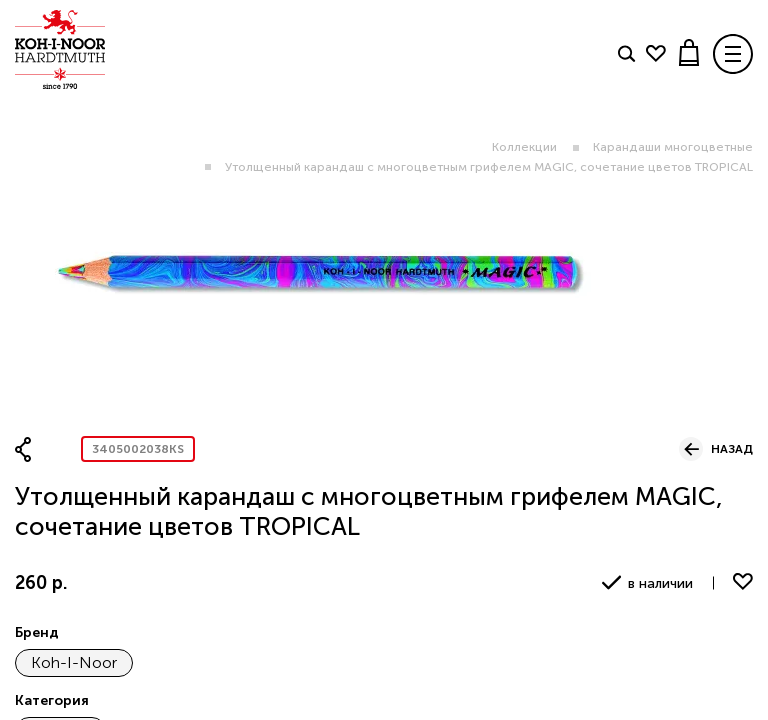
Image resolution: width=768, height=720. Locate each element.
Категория (52, 700)
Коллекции (524, 147)
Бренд (37, 632)
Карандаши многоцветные (673, 147)
